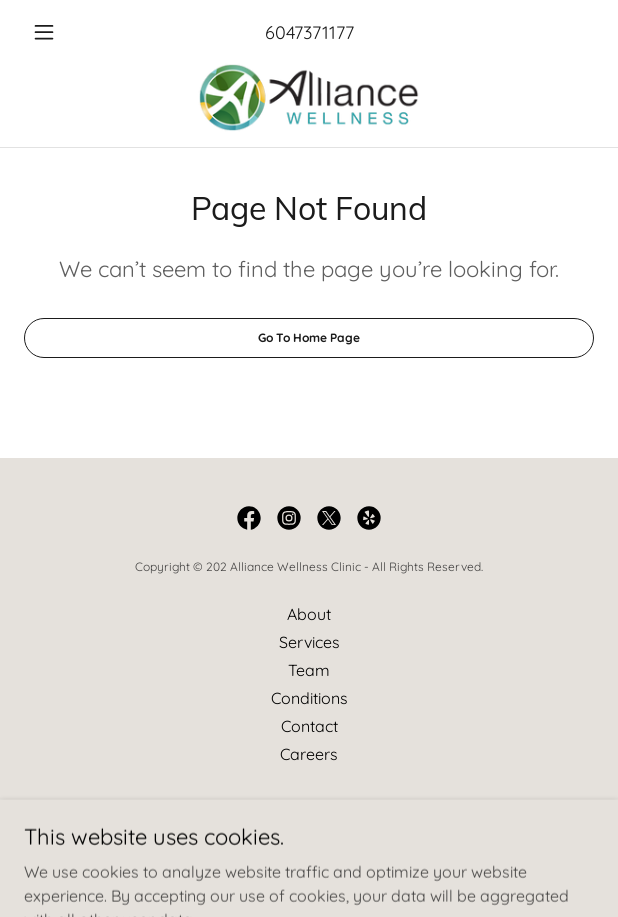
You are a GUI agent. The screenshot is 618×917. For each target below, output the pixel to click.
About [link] (309, 614)
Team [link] (309, 670)
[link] (309, 97)
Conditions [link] (309, 698)
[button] (67, 32)
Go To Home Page (309, 337)
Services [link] (309, 642)
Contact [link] (309, 726)
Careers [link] (309, 754)
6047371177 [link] (309, 32)
